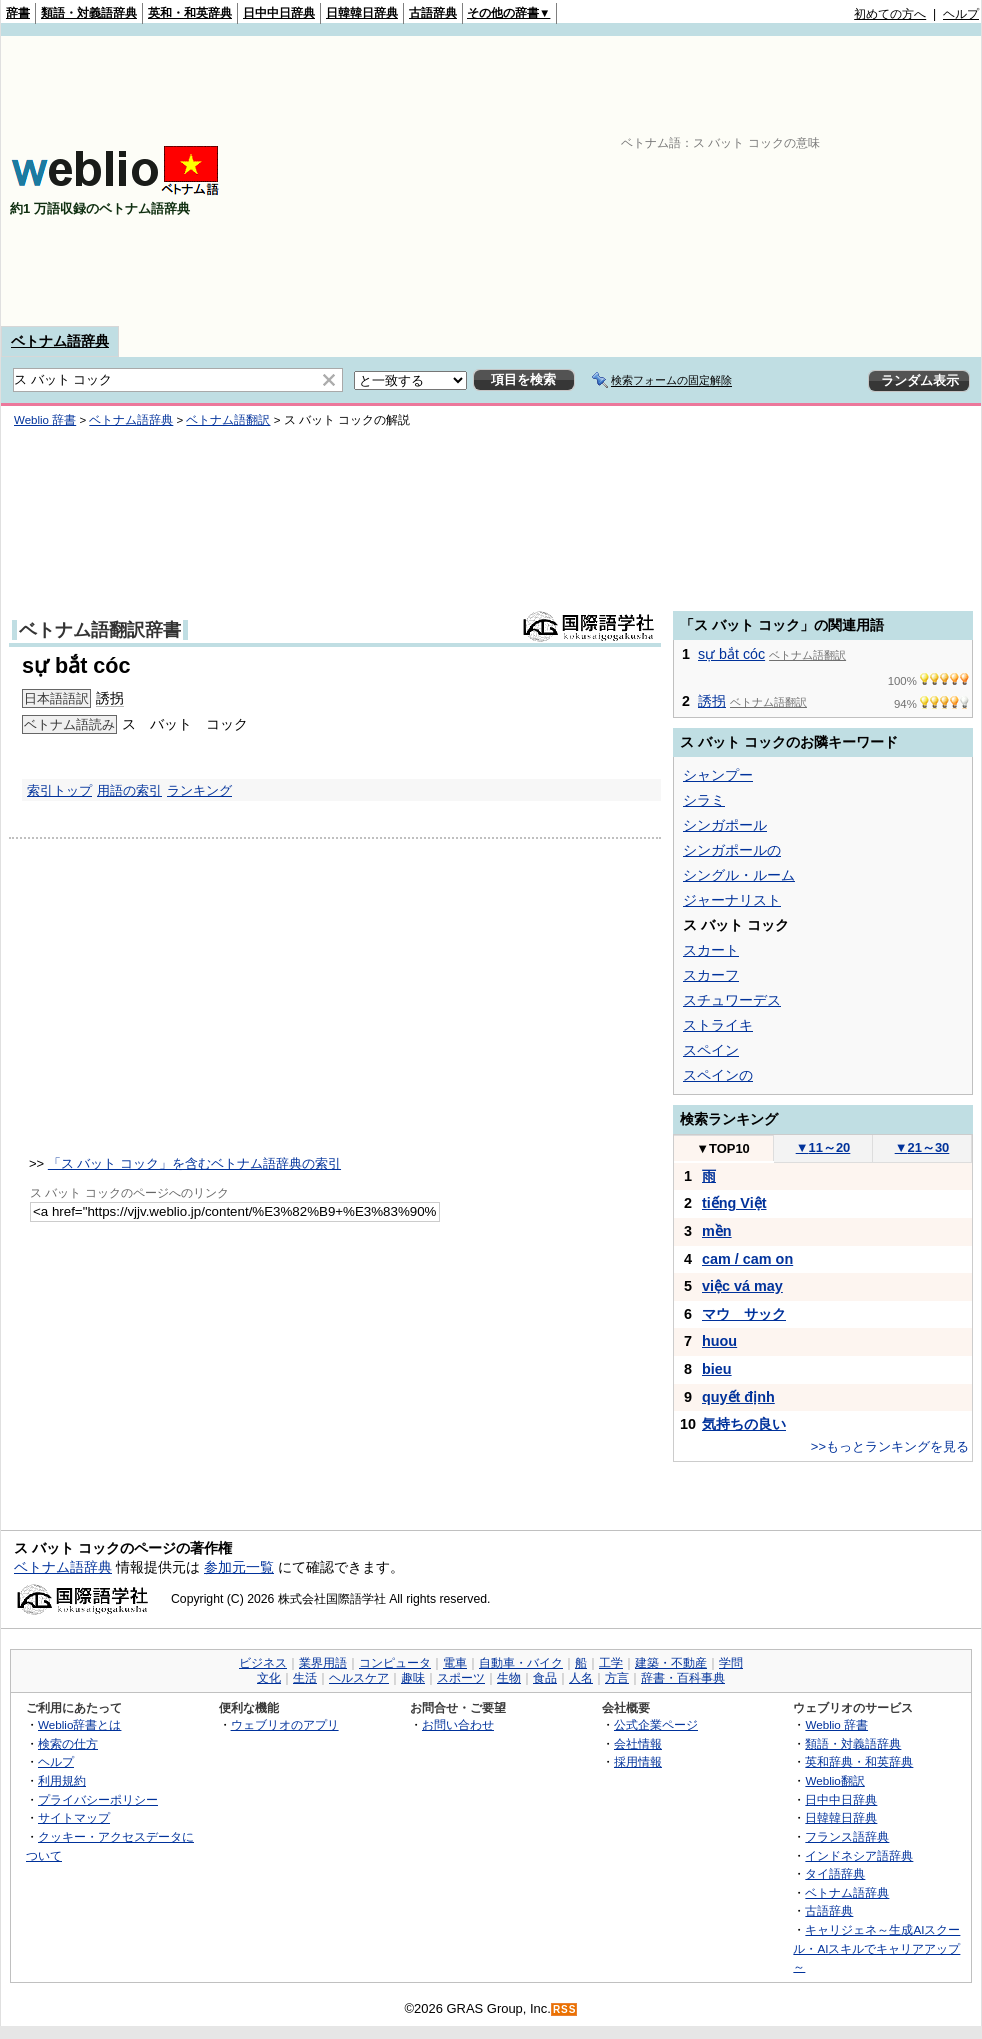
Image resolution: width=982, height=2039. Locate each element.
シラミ (704, 800)
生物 (509, 1678)
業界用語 (323, 1663)
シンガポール (725, 825)
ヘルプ (961, 14)
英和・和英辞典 (190, 13)
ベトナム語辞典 (60, 341)
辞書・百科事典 (683, 1678)
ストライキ (718, 1025)
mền (717, 1231)
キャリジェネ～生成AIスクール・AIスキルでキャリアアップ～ (876, 1948)
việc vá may (742, 1286)
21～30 (922, 1147)
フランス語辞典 (847, 1836)
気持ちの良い (744, 1424)
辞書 (18, 13)
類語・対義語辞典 (89, 13)
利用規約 (62, 1780)
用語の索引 (129, 790)
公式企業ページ (656, 1724)
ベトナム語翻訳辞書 (100, 630)
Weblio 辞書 (45, 420)
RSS (565, 2009)
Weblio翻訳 (834, 1780)
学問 (731, 1663)
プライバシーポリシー (98, 1799)
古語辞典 (433, 13)
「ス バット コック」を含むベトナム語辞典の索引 (194, 1163)
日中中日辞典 (279, 13)
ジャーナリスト (732, 900)
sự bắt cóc (731, 654)
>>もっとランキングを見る (890, 1446)
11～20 (823, 1147)
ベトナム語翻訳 (228, 420)
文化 (269, 1678)
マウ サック (744, 1314)
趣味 (413, 1678)
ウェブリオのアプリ (285, 1724)
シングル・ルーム (739, 875)
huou (719, 1341)
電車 (455, 1663)
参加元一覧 (239, 1567)
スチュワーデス (732, 1000)
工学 (611, 1663)
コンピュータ (395, 1663)
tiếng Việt (734, 1203)
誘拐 (110, 698)
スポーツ (461, 1678)
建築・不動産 (671, 1663)
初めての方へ (890, 14)
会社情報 (638, 1743)
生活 (305, 1678)
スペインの (718, 1075)
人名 (581, 1678)
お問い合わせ (458, 1724)
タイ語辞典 (835, 1873)
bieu (717, 1369)
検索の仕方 (68, 1743)
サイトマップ (74, 1817)
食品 (545, 1678)
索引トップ (59, 790)
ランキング (199, 790)
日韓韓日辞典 (362, 13)
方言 (617, 1678)
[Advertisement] (649, 181)
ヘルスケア (359, 1678)
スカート (711, 950)
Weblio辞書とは (79, 1724)
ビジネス (263, 1663)
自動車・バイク (521, 1663)
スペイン (711, 1050)
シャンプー (718, 775)
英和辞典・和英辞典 (859, 1761)
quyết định (738, 1397)
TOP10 (723, 1148)
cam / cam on (747, 1259)
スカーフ (711, 975)
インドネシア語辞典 (859, 1855)
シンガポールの (732, 850)
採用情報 (638, 1761)
